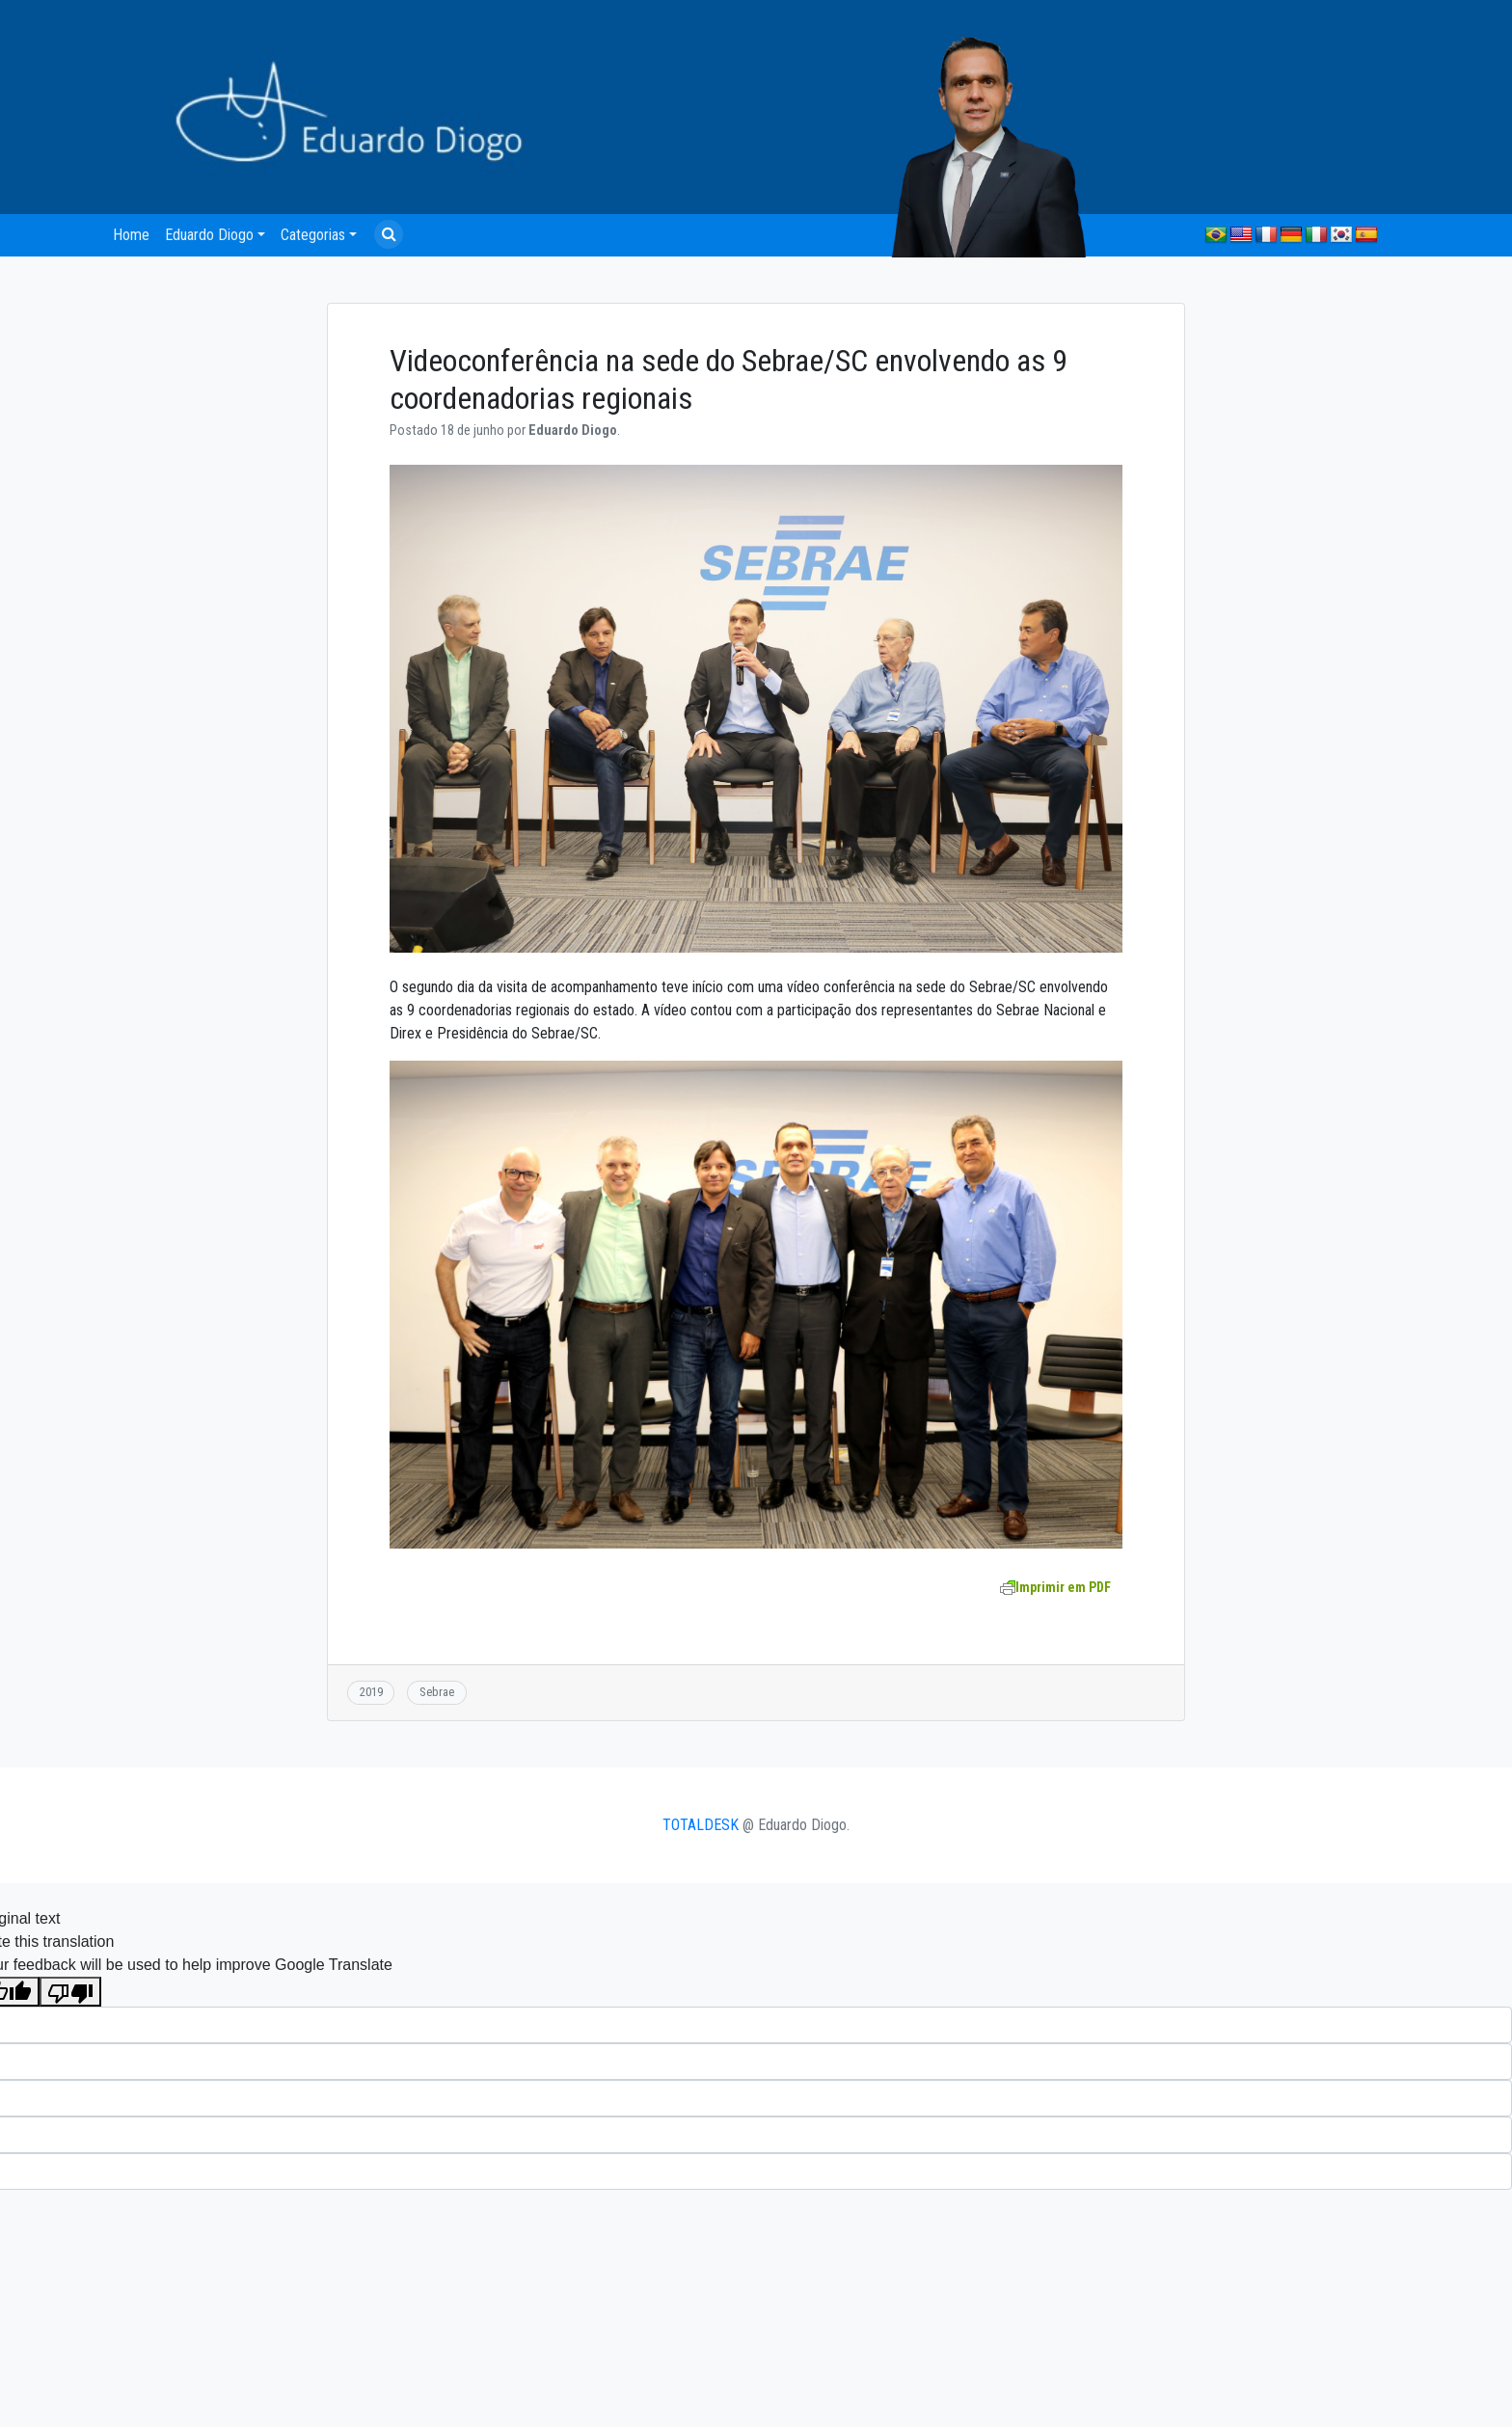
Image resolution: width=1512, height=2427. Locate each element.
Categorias (313, 235)
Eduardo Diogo (209, 235)
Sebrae (436, 1692)
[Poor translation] (70, 1992)
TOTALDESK (700, 1825)
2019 (371, 1692)
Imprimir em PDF (1055, 1587)
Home (131, 235)
